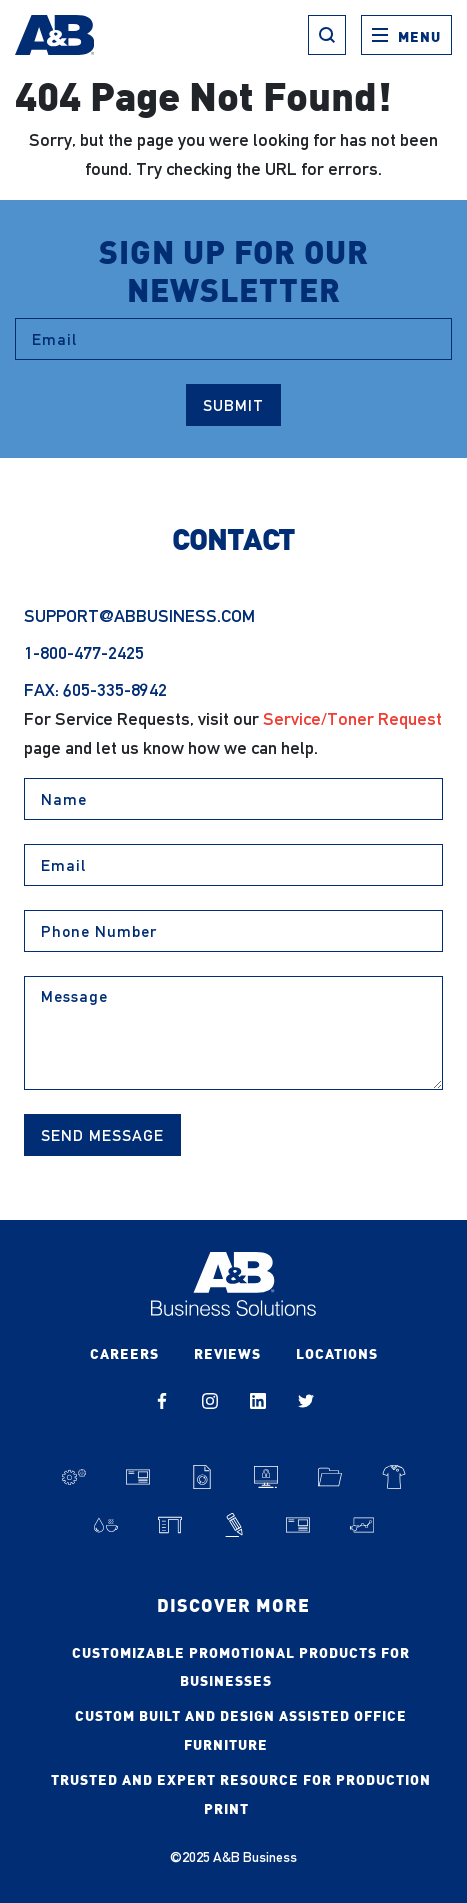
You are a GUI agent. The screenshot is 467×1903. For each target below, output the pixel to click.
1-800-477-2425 (84, 652)
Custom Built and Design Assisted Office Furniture (241, 1729)
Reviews (227, 1353)
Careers (124, 1353)
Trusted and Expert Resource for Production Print (241, 1793)
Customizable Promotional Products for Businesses (241, 1666)
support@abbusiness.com (139, 615)
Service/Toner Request (352, 718)
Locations (337, 1353)
